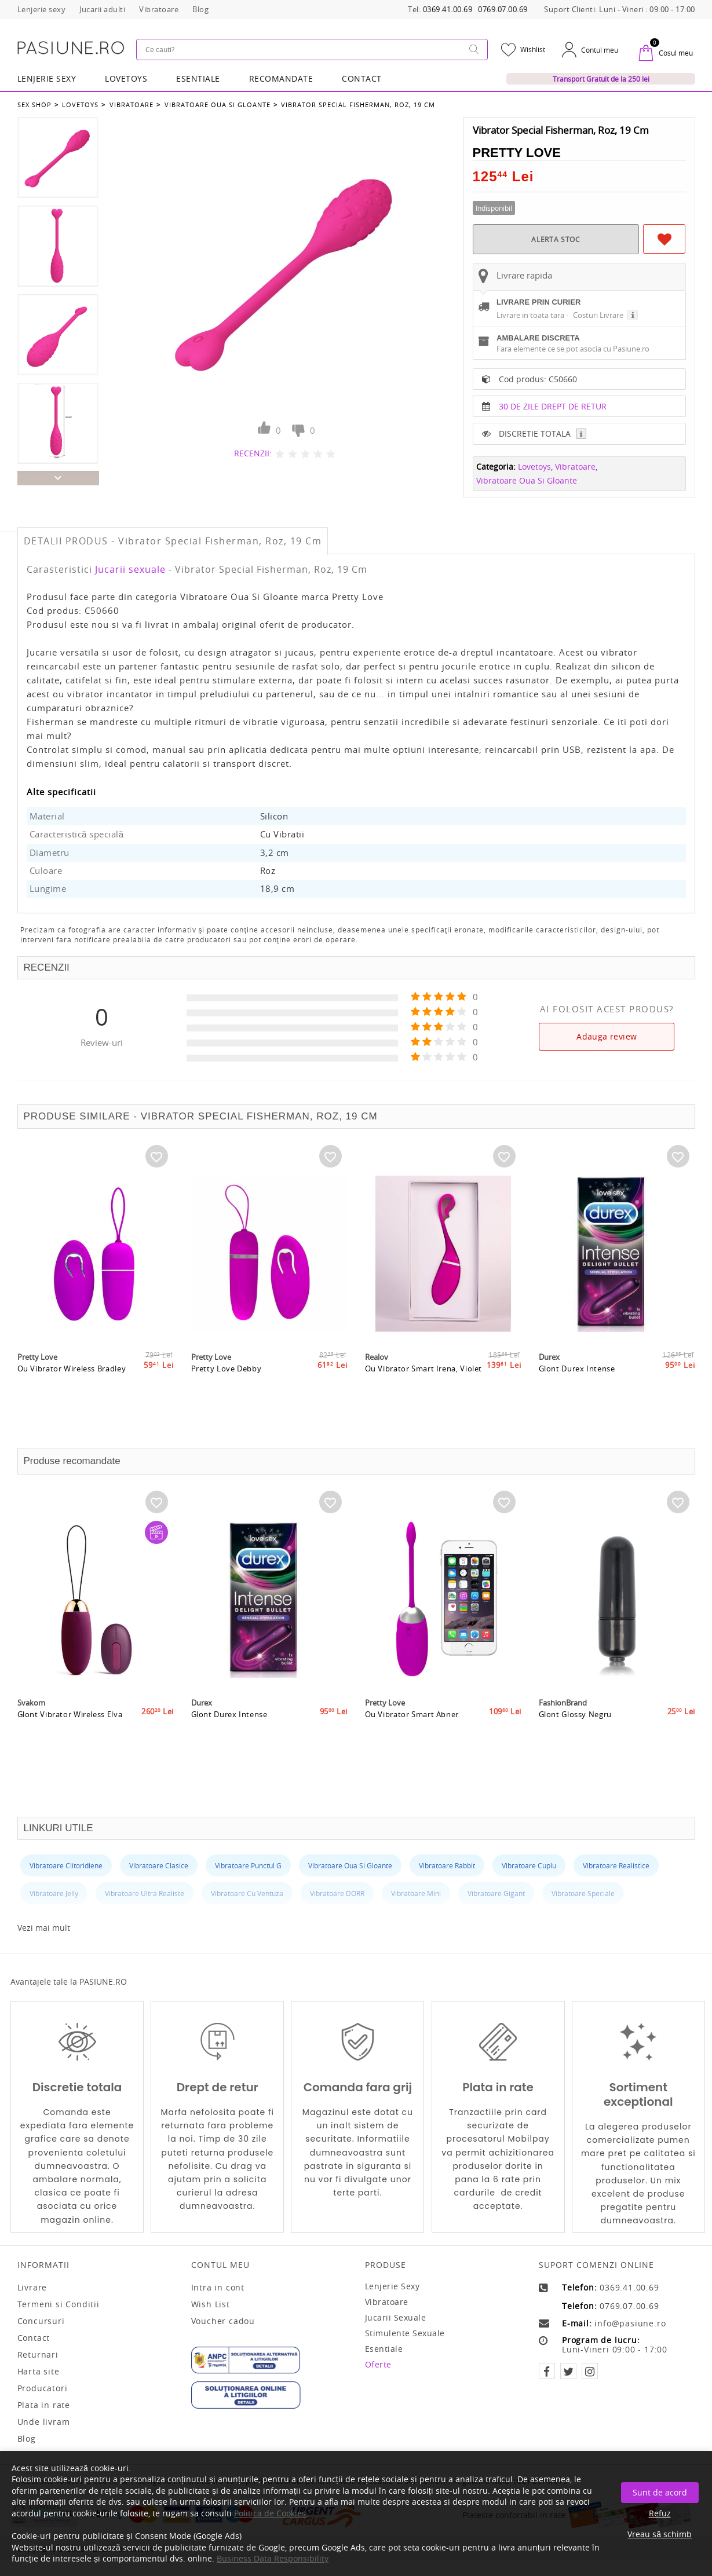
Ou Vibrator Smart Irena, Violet (424, 1400)
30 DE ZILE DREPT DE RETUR (553, 434)
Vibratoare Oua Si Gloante (215, 103)
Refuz (660, 2513)
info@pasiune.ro (630, 2323)
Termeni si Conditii (58, 2304)
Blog (26, 2438)
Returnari (38, 2354)
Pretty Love (517, 151)
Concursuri (41, 2321)
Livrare (32, 2287)
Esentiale (198, 77)
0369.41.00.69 (448, 9)
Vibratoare (130, 103)
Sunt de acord (660, 2492)
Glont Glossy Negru (576, 1746)
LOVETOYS (126, 77)
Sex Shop (34, 103)
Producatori (42, 2388)
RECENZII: (253, 452)
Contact (362, 77)
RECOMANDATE (281, 77)
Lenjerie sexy (392, 2286)
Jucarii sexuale (130, 569)
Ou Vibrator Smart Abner (412, 1746)
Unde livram (43, 2422)
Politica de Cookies (270, 2513)
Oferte (378, 2364)
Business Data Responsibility (272, 2558)
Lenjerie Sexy (46, 77)
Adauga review (606, 1036)
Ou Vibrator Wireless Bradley (72, 1400)
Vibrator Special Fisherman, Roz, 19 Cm (355, 103)
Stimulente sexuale (405, 2333)
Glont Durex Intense (577, 1400)
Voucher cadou (223, 2321)
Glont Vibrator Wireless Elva (70, 1746)
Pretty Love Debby (226, 1400)
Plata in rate (43, 2405)
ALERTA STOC (555, 238)
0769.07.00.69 (503, 9)
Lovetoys (79, 103)
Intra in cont (217, 2287)
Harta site (38, 2371)
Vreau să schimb (659, 2534)
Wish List (210, 2304)
